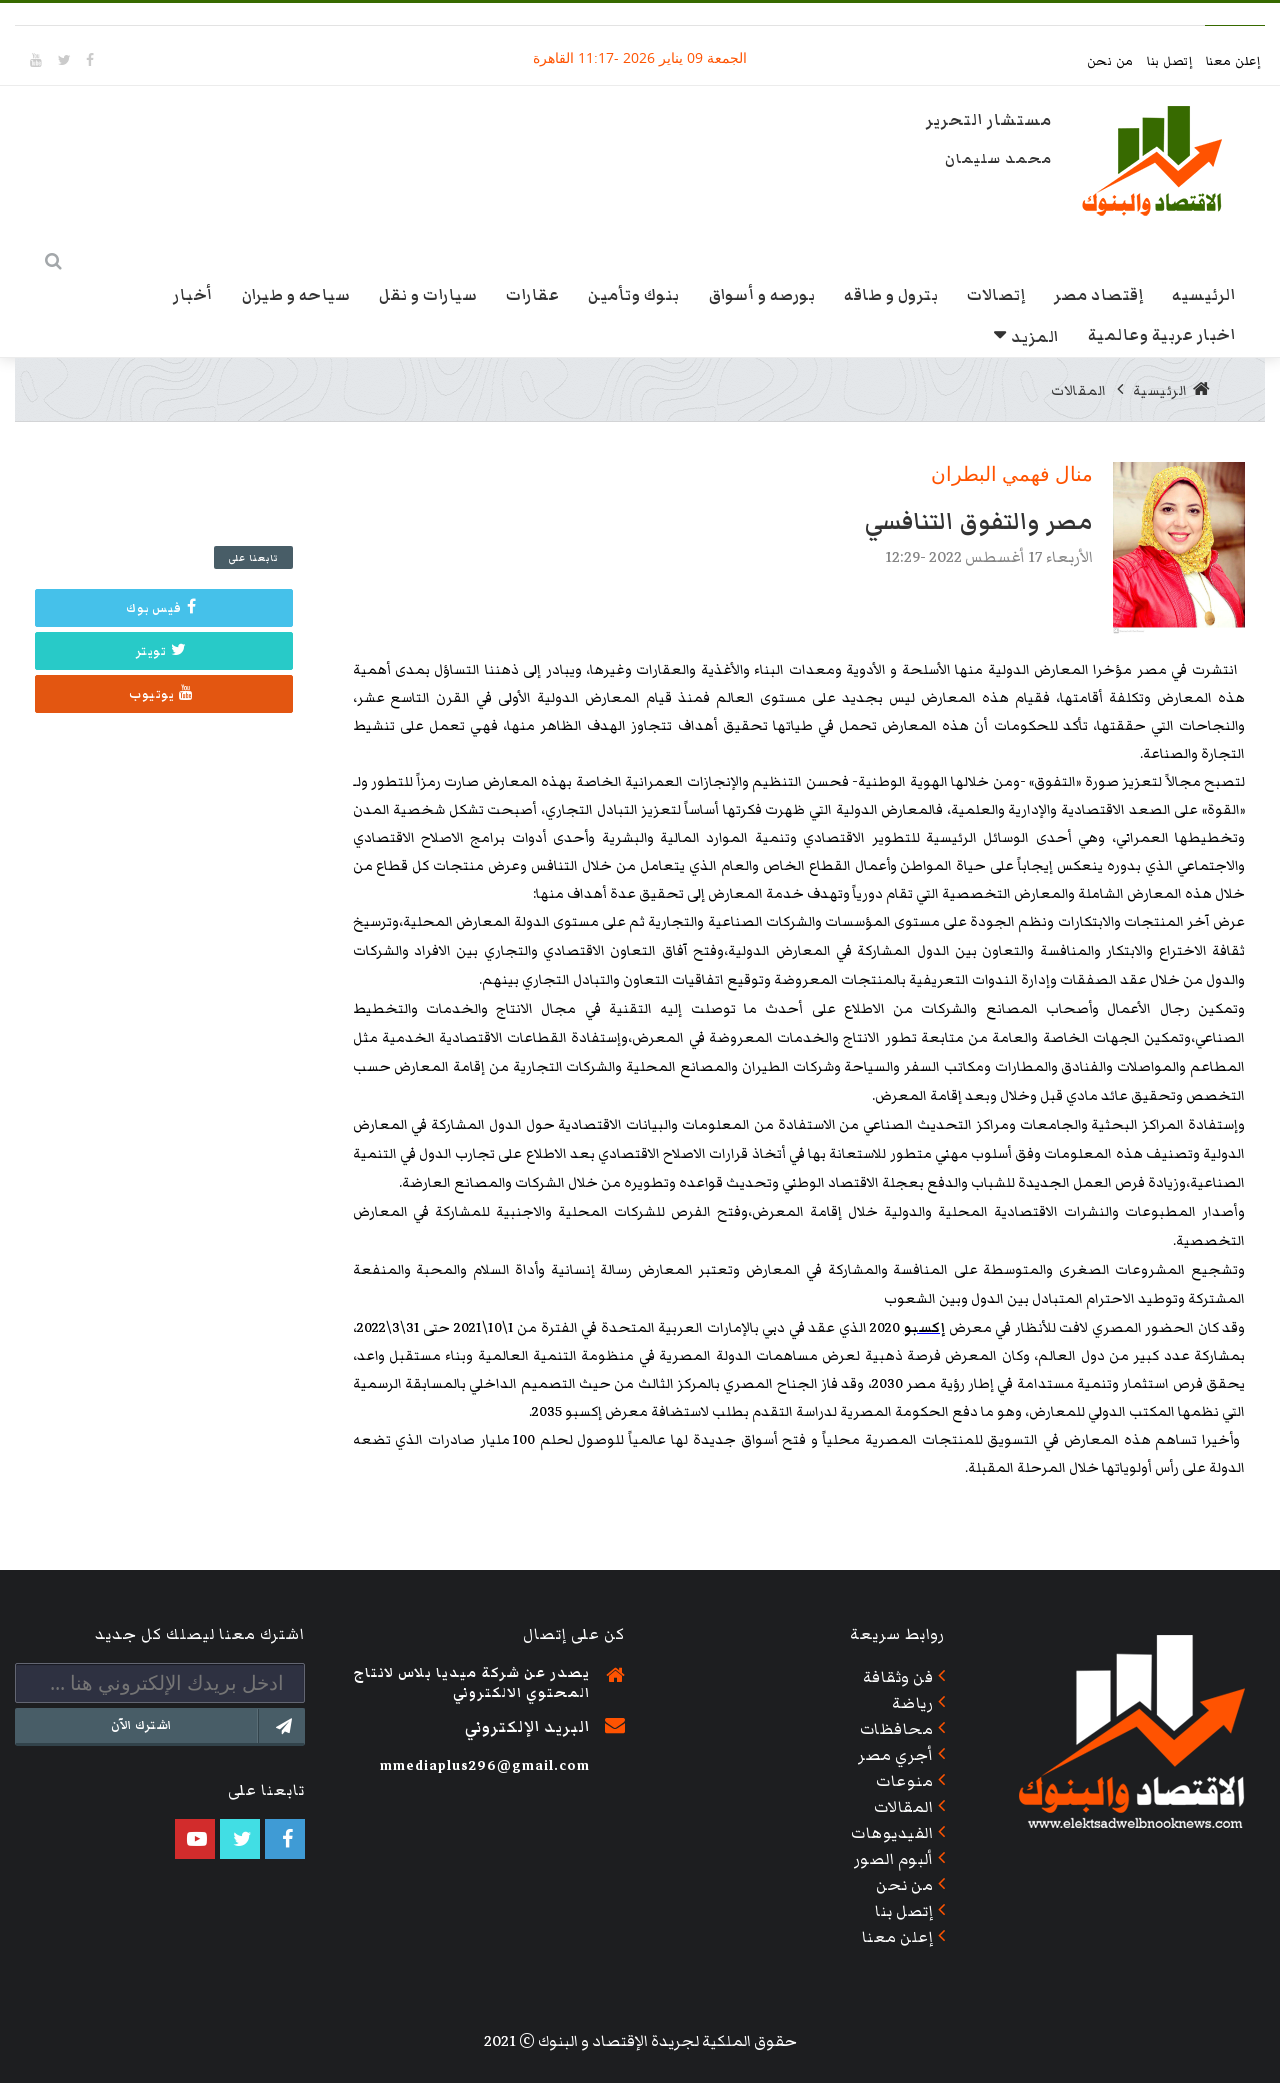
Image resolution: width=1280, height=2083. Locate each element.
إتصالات (996, 295)
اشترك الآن (207, 1726)
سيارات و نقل (428, 295)
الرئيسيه (1203, 295)
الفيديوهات (892, 1833)
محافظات (897, 1729)
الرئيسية (1172, 391)
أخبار (193, 295)
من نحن (1112, 61)
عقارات (532, 295)
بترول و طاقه (891, 295)
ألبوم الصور (894, 1859)
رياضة (913, 1703)
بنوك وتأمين (634, 295)
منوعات (904, 1781)
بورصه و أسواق (762, 295)
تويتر (161, 651)
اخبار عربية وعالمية (1162, 335)
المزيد (1035, 337)
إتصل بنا (1171, 61)
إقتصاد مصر (1098, 295)
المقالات (1079, 391)
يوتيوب (161, 694)
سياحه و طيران (296, 295)
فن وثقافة (898, 1677)
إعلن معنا (1233, 61)
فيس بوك (161, 608)
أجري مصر (895, 1755)
